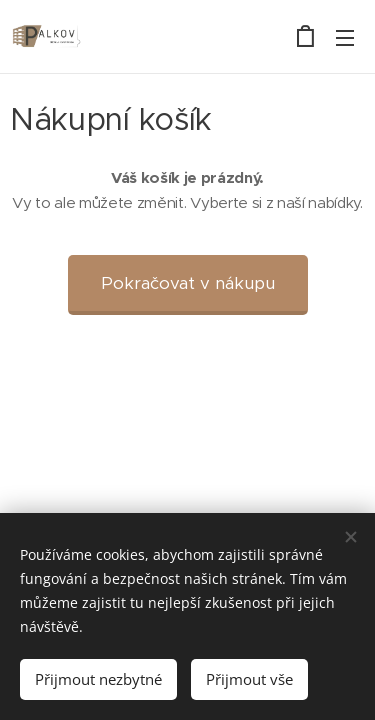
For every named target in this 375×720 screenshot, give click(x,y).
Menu (345, 38)
